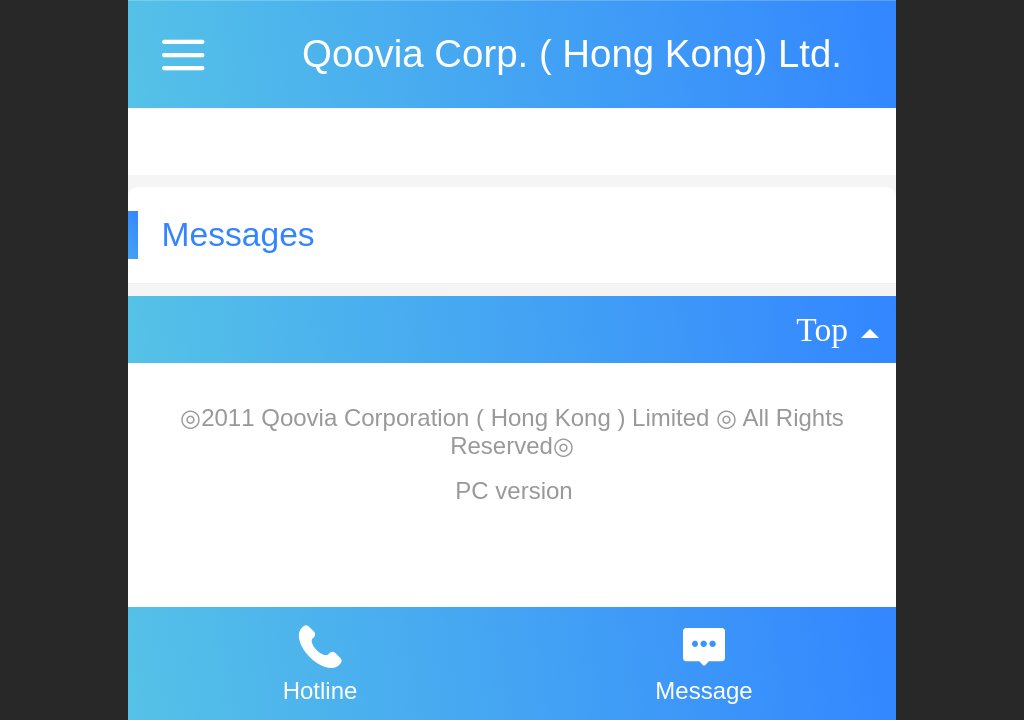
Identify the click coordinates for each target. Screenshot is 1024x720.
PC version (513, 490)
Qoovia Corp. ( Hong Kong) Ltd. (572, 53)
